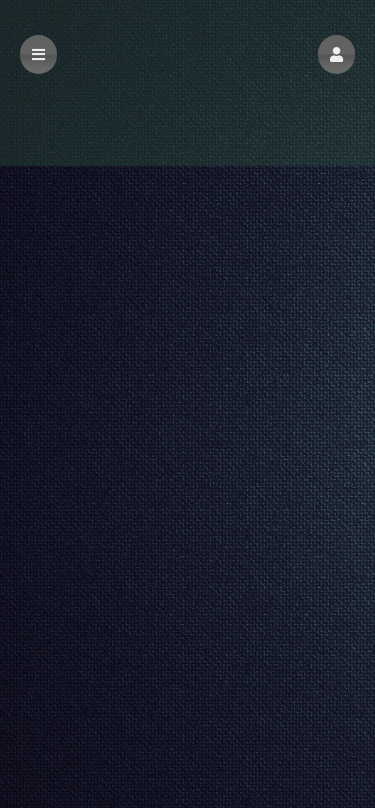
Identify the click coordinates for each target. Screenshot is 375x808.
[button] (336, 54)
